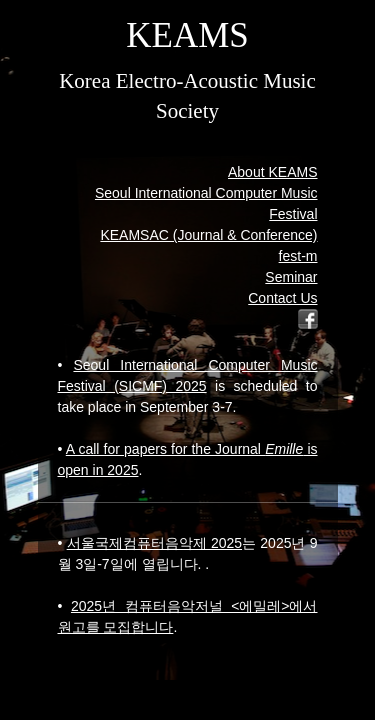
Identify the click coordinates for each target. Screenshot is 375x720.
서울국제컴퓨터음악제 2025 (154, 543)
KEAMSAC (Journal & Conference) (208, 235)
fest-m (298, 256)
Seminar (291, 277)
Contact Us (282, 298)
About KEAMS (273, 172)
